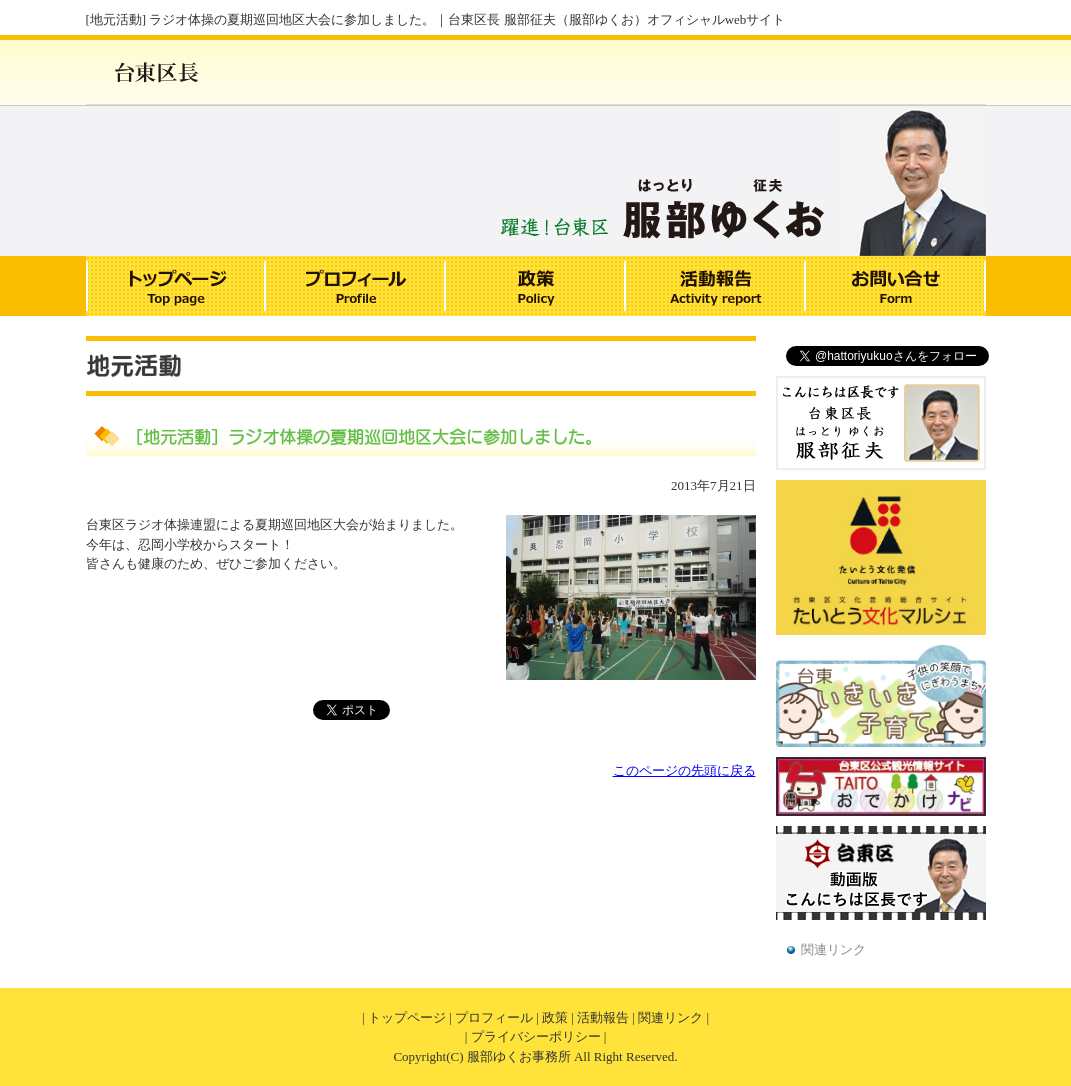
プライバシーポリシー (536, 1036)
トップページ (407, 1017)
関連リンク (833, 949)
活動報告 (603, 1017)
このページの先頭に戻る (684, 770)
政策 (555, 1017)
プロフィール (494, 1017)
